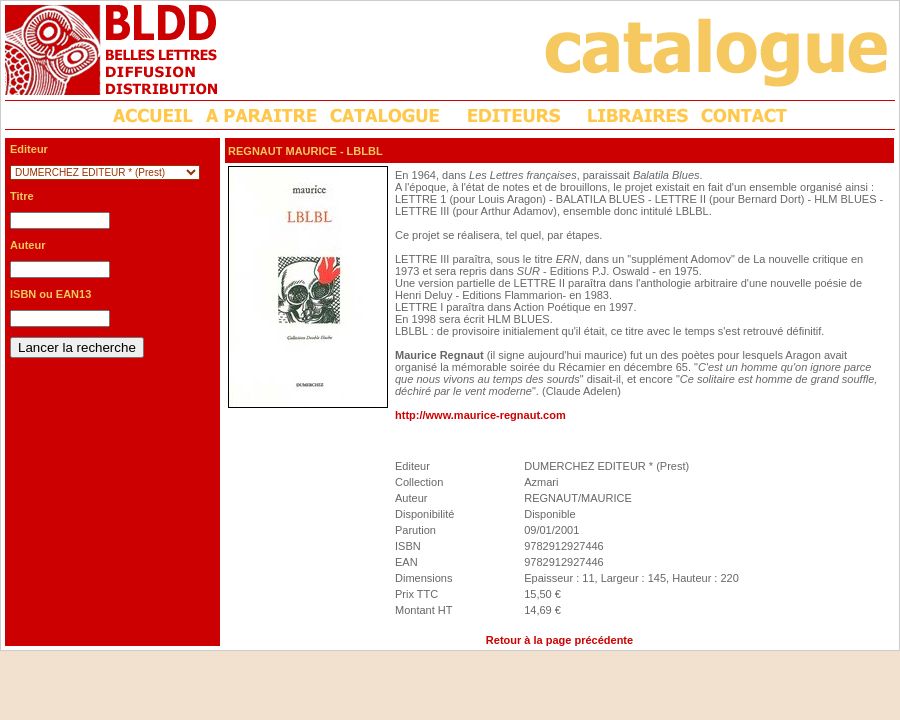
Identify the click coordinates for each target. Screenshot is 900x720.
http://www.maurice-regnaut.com (480, 415)
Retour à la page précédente (559, 640)
